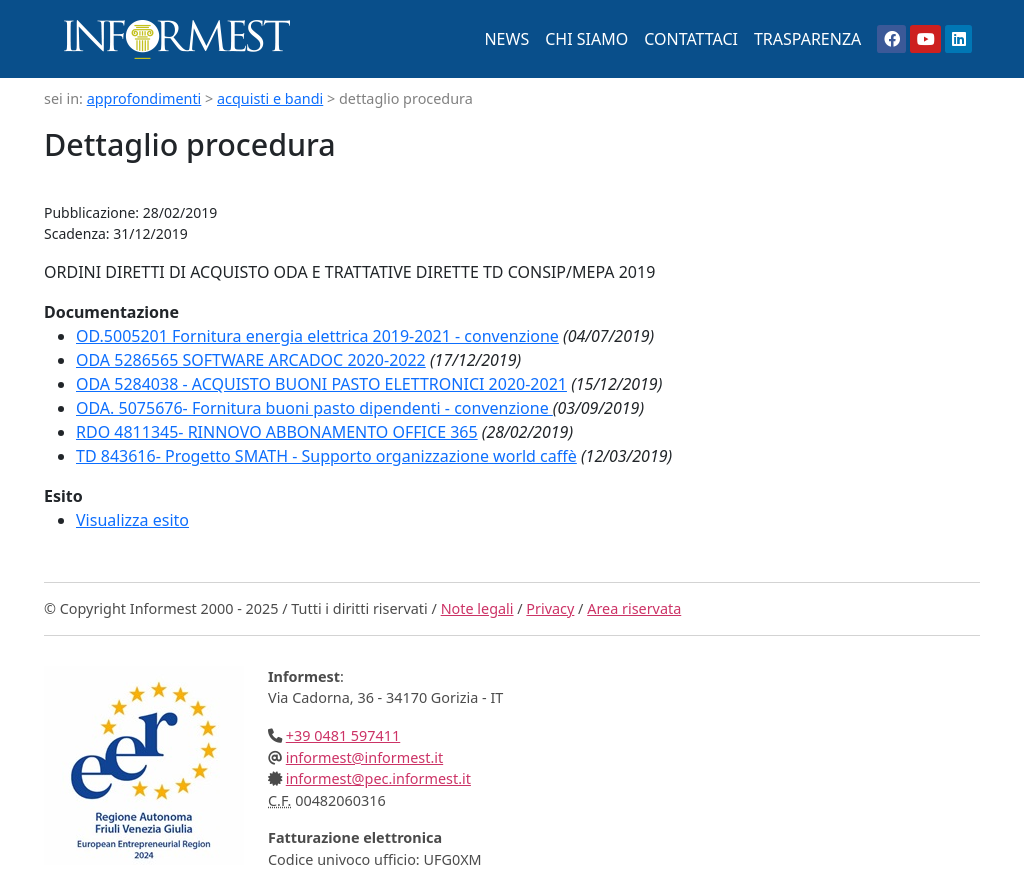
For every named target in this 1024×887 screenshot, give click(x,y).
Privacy (550, 608)
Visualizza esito (132, 520)
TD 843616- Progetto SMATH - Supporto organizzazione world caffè (326, 456)
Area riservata (634, 608)
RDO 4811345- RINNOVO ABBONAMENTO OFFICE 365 (277, 432)
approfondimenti (144, 98)
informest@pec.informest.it (378, 778)
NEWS (506, 39)
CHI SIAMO (586, 39)
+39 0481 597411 (343, 735)
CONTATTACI (691, 39)
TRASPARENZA (807, 39)
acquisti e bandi (270, 98)
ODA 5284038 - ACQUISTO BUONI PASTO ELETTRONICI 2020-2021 (321, 384)
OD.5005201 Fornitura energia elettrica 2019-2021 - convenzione (317, 336)
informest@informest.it (364, 757)
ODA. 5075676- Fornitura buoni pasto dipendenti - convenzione (314, 408)
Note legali (477, 608)
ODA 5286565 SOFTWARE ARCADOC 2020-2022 (251, 360)
